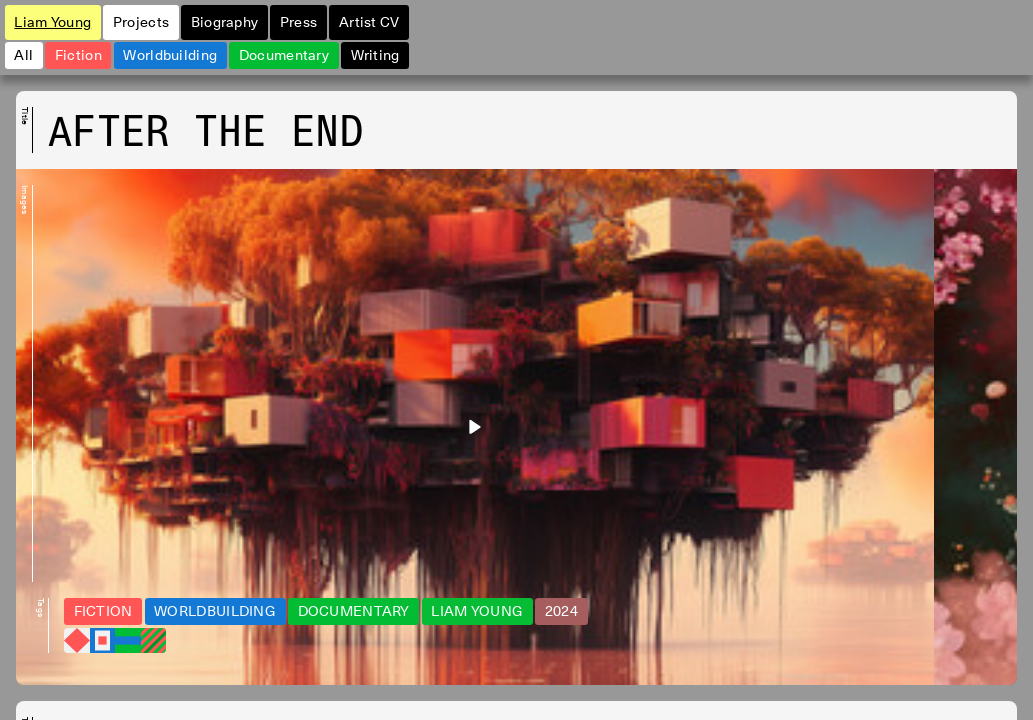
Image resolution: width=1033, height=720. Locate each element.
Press (371, 26)
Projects (175, 26)
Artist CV (459, 26)
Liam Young (66, 26)
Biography (279, 26)
